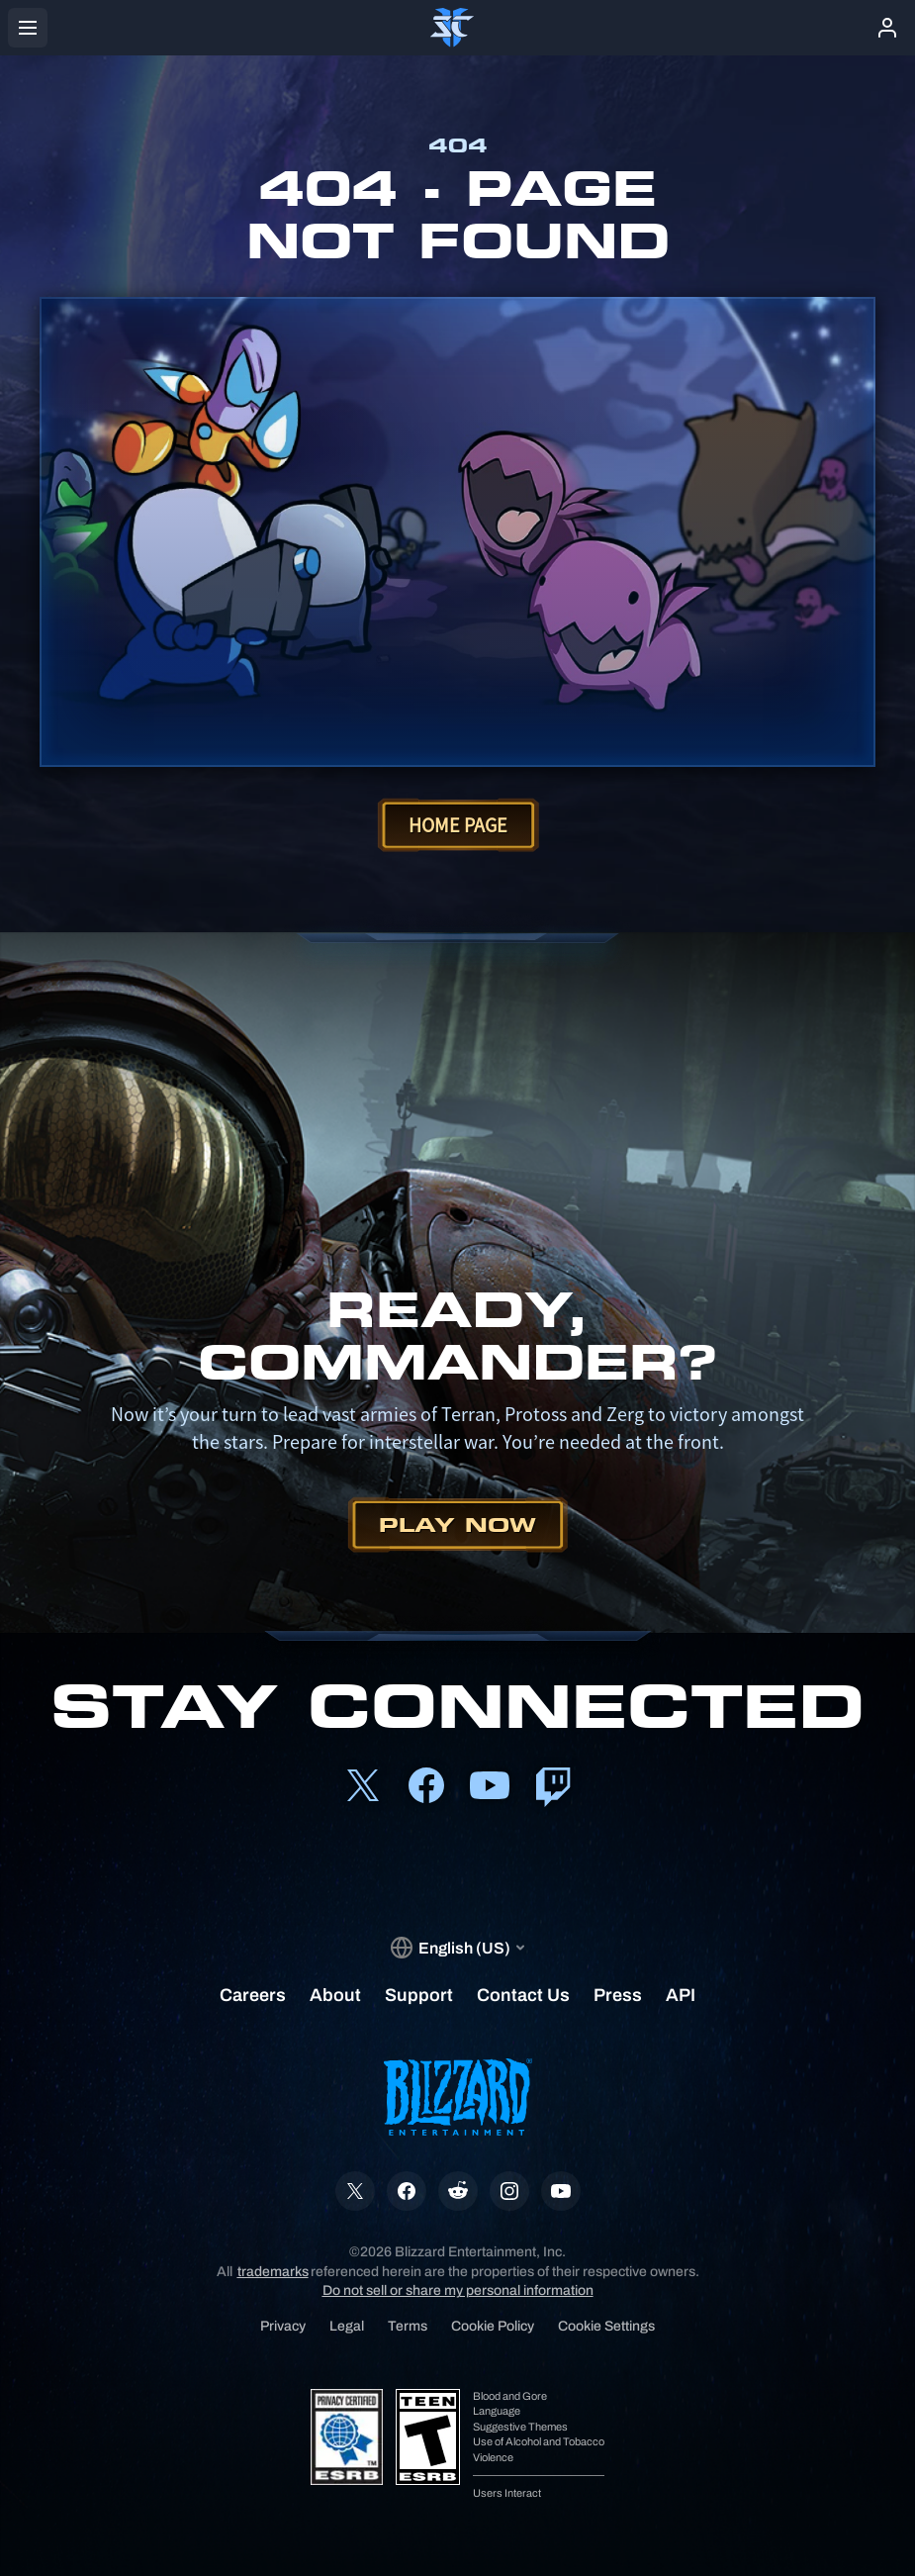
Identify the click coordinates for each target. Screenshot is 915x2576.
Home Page (458, 824)
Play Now (457, 1524)
